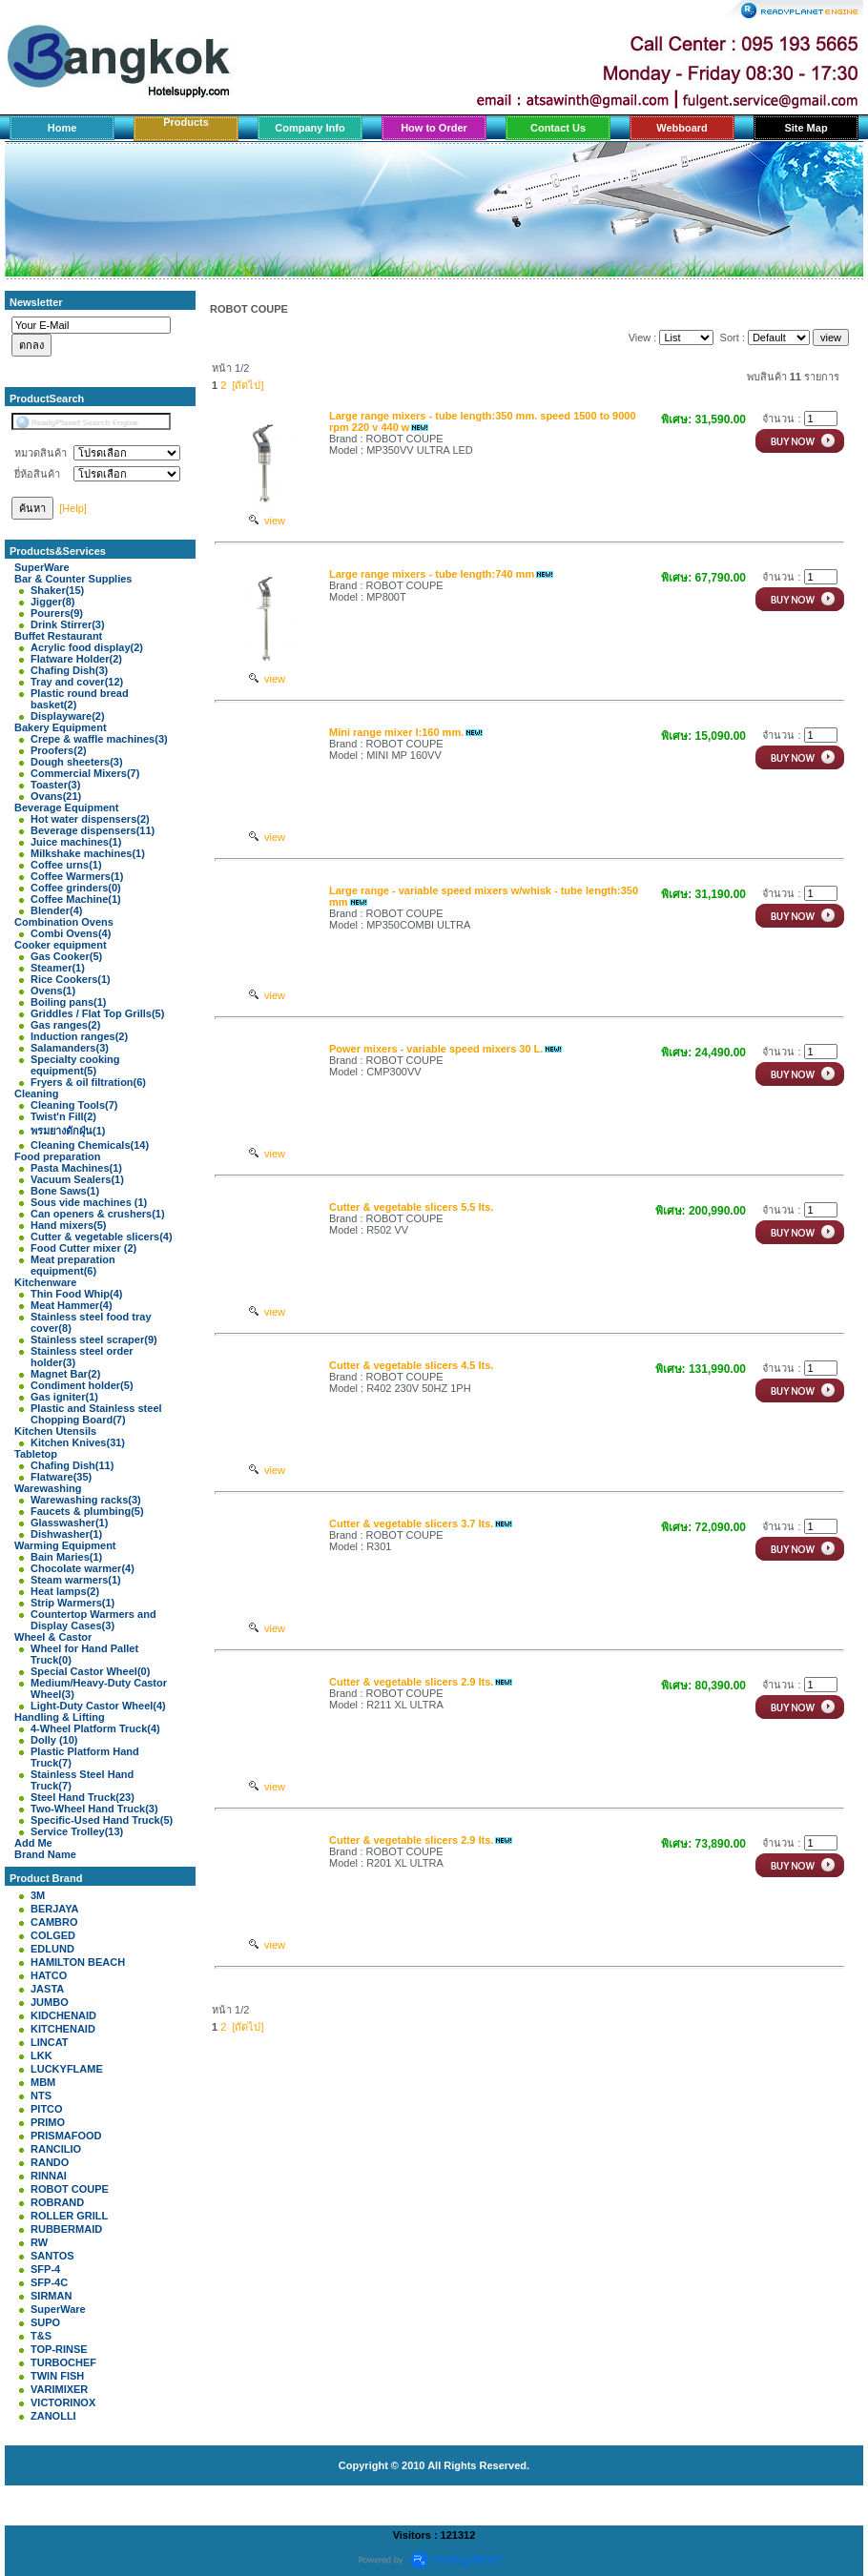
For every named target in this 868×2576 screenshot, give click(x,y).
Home (62, 127)
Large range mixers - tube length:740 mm (431, 574)
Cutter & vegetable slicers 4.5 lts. (411, 1365)
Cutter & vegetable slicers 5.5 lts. (411, 1207)
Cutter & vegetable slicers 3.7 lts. (411, 1523)
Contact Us (558, 127)
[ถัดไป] (247, 385)
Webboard (682, 127)
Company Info (309, 127)
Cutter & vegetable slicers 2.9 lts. (411, 1681)
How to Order (434, 127)
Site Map (805, 127)
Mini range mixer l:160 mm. (396, 732)
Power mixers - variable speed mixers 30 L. (436, 1048)
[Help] (73, 508)
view (267, 520)
